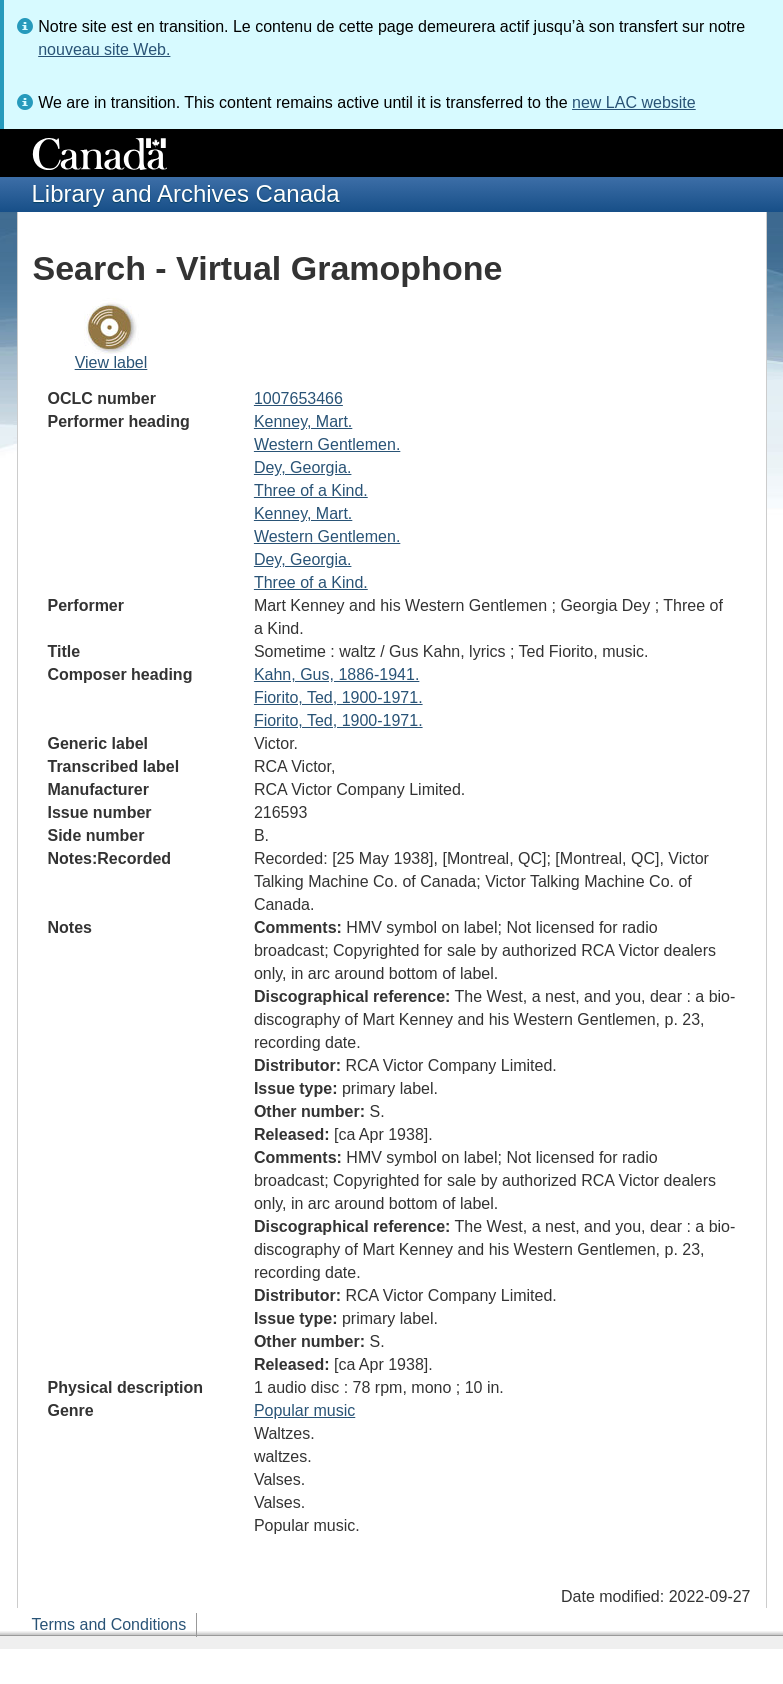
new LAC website (634, 102)
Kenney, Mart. (303, 421)
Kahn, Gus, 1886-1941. (336, 674)
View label (111, 362)
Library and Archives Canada (186, 193)
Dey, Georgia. (303, 467)
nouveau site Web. (104, 49)
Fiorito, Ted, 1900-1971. (338, 697)
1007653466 (298, 398)
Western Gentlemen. (327, 444)
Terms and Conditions (109, 1624)
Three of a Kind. (311, 490)
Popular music (304, 1410)
